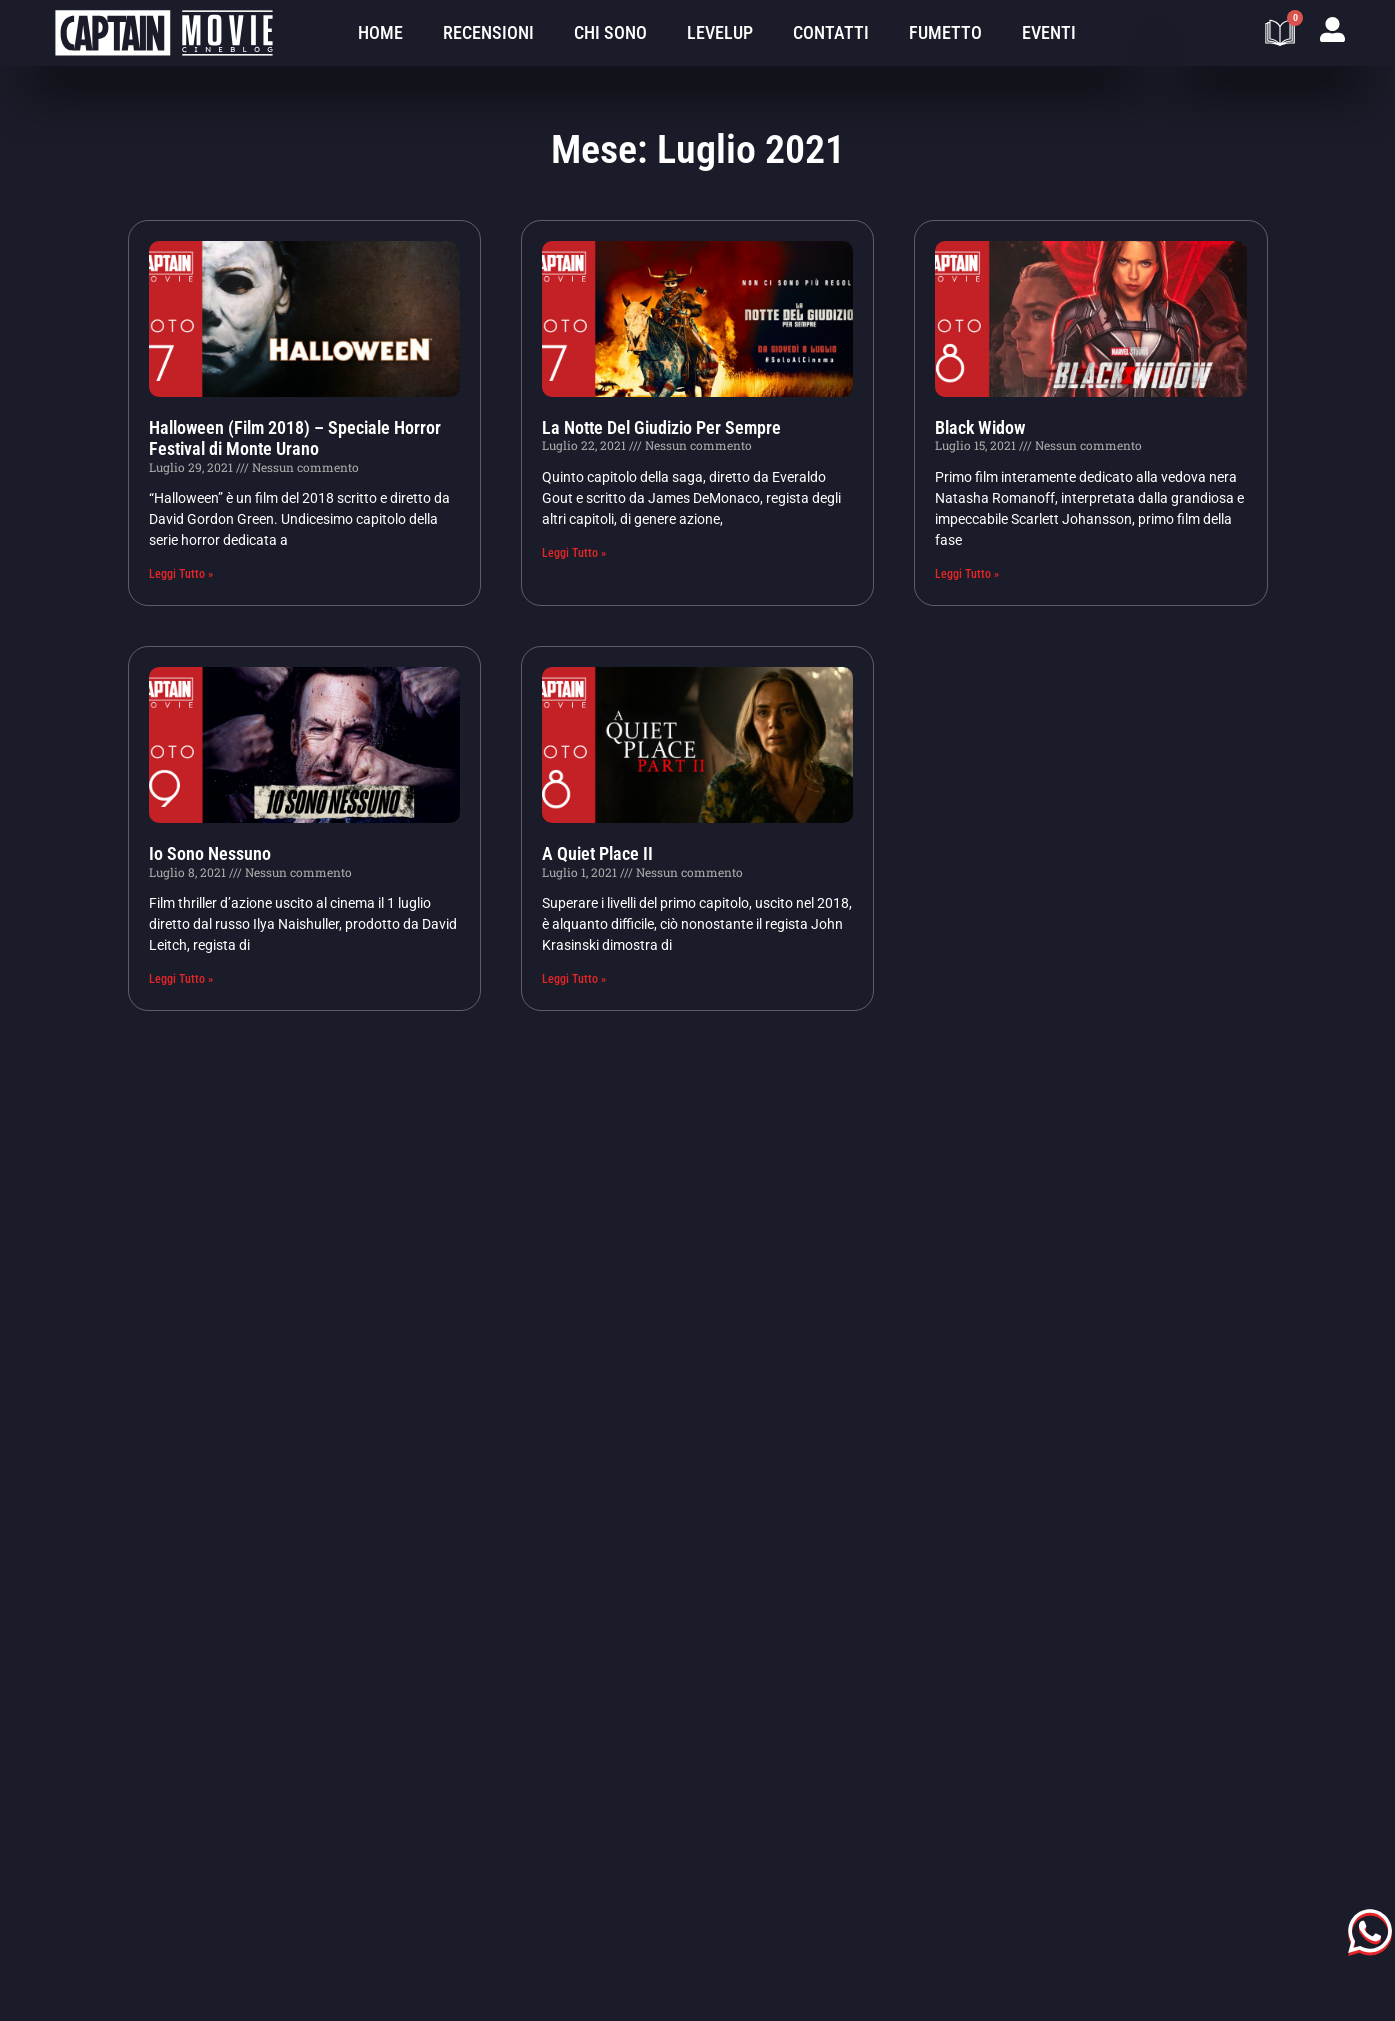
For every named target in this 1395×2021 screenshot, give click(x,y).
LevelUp (720, 32)
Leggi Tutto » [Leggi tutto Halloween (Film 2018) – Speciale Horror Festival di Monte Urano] (181, 574)
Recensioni (488, 32)
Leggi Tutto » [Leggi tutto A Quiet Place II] (574, 979)
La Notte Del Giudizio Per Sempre (661, 427)
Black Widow (980, 427)
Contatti (831, 32)
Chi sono (610, 32)
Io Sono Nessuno (210, 853)
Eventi (1049, 32)
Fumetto (945, 32)
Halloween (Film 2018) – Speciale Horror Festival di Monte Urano (295, 438)
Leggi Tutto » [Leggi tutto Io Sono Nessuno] (181, 979)
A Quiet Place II (597, 853)
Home (380, 32)
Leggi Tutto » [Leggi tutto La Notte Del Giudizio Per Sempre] (574, 553)
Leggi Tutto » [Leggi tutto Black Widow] (967, 574)
